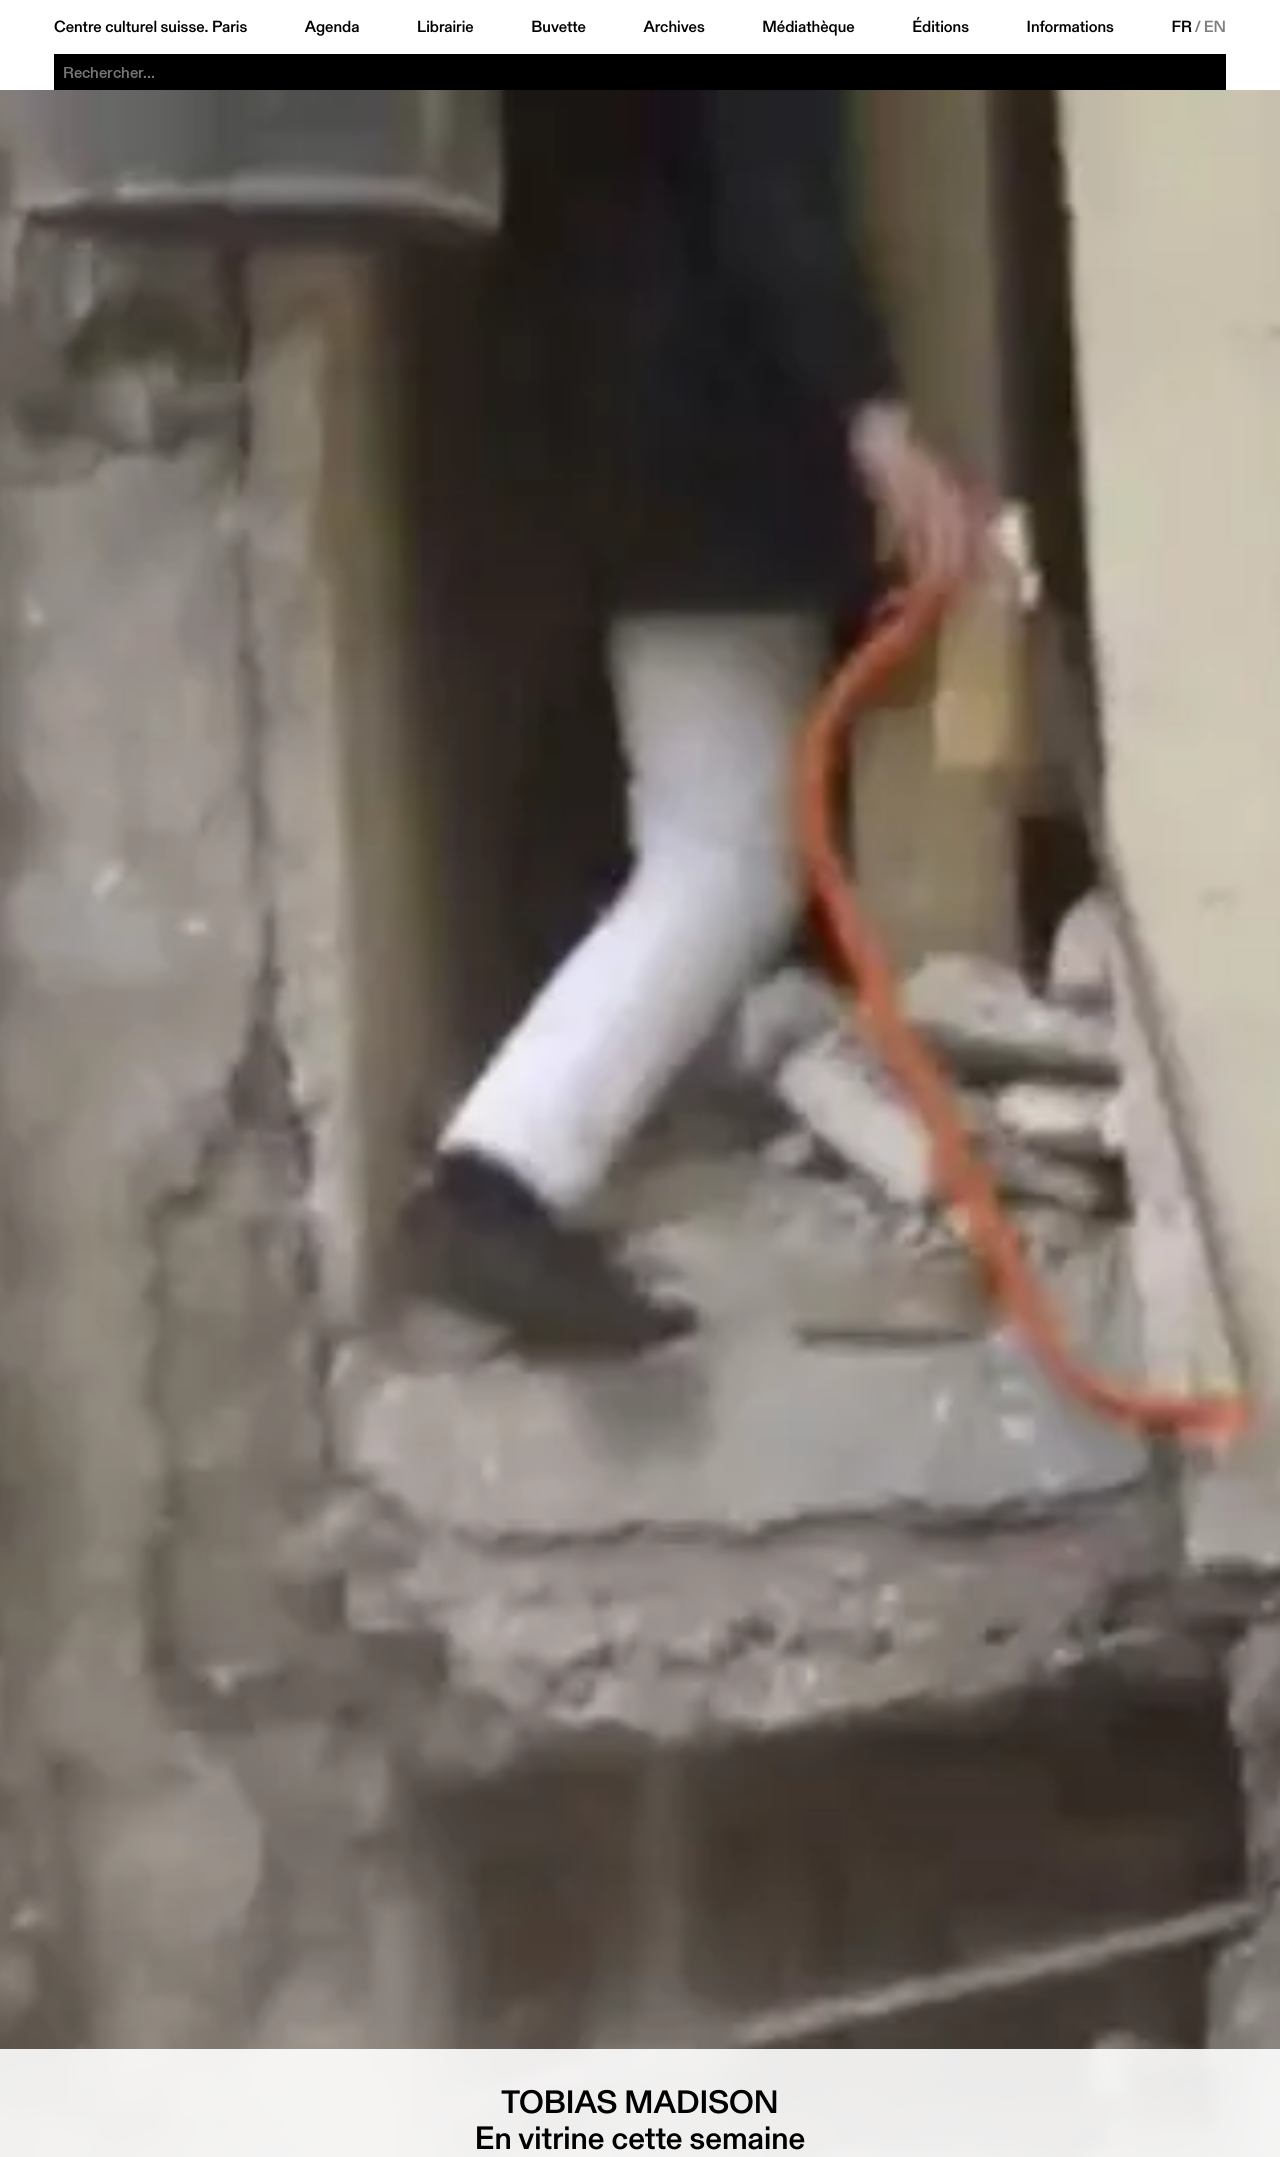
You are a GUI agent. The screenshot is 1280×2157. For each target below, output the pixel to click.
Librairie (445, 27)
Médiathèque (808, 27)
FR (1181, 27)
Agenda (332, 27)
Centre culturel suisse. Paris (150, 27)
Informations (1070, 27)
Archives (673, 27)
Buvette (558, 27)
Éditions (940, 27)
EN (1215, 27)
